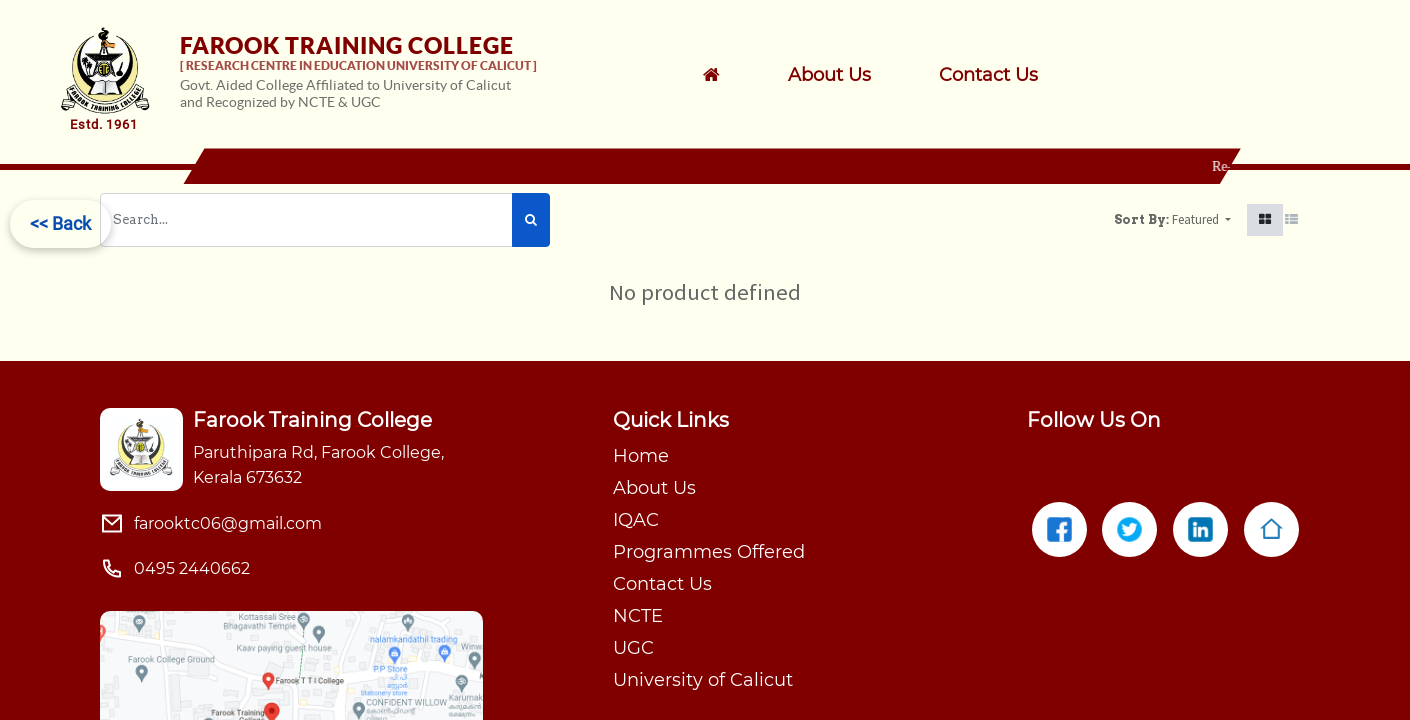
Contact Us (662, 584)
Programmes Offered (709, 552)
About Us (654, 488)
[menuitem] (855, 75)
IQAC (636, 520)
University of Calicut (703, 680)
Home (641, 456)
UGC (633, 648)
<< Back (60, 223)
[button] (1201, 220)
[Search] (531, 220)
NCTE (638, 616)
